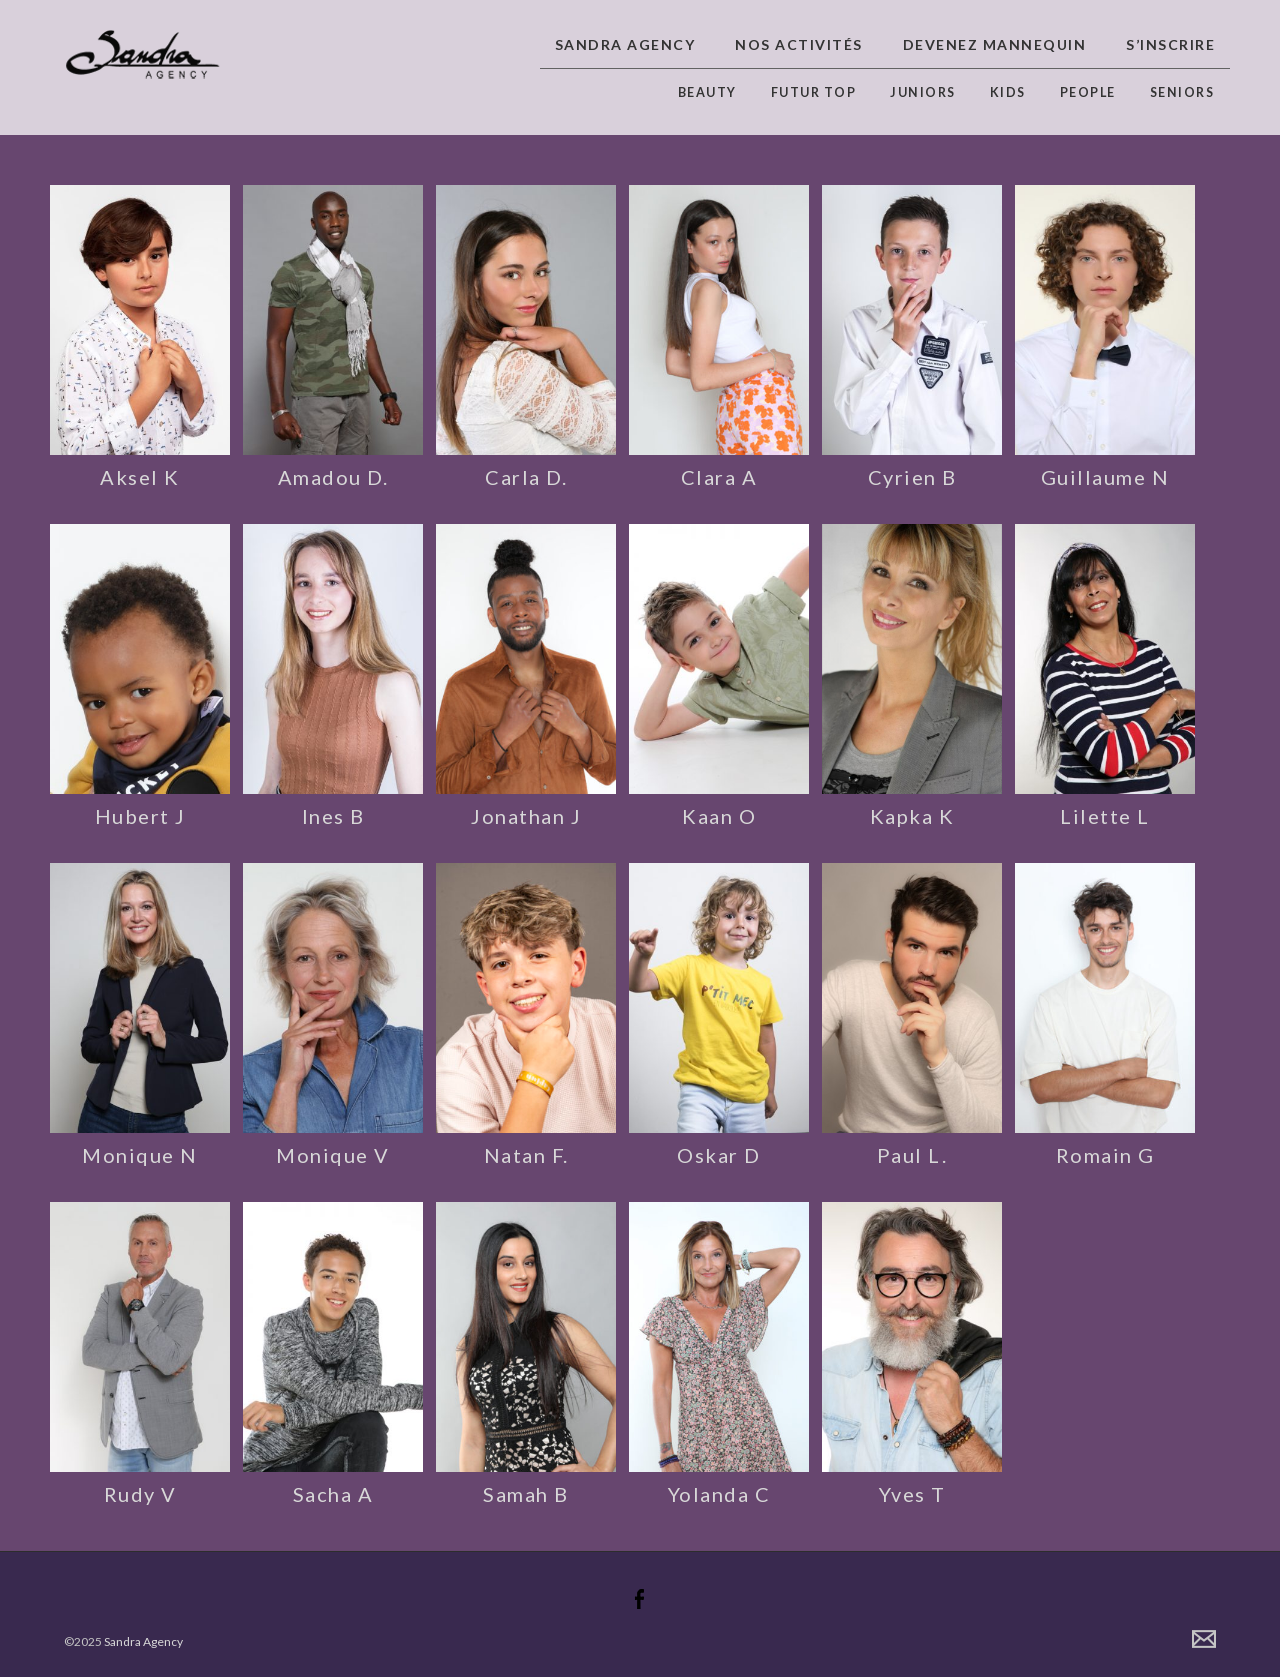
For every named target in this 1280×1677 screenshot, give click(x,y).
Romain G (1105, 1155)
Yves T (912, 1494)
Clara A (719, 477)
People (1088, 92)
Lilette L (1105, 816)
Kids (1008, 92)
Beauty (707, 92)
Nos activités (799, 44)
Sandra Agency (625, 44)
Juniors (923, 92)
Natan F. (526, 1155)
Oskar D (719, 1155)
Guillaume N (1105, 477)
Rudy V (140, 1494)
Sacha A (333, 1494)
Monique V (333, 1155)
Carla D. (526, 477)
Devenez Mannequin (995, 44)
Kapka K (912, 816)
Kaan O (719, 816)
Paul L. (912, 1155)
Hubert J (140, 816)
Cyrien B (912, 477)
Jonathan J (526, 816)
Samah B (526, 1494)
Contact (1204, 1639)
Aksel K (140, 477)
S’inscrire (1170, 44)
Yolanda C (719, 1494)
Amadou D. (333, 477)
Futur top (814, 92)
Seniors (1182, 92)
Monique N (140, 1155)
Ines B (333, 816)
